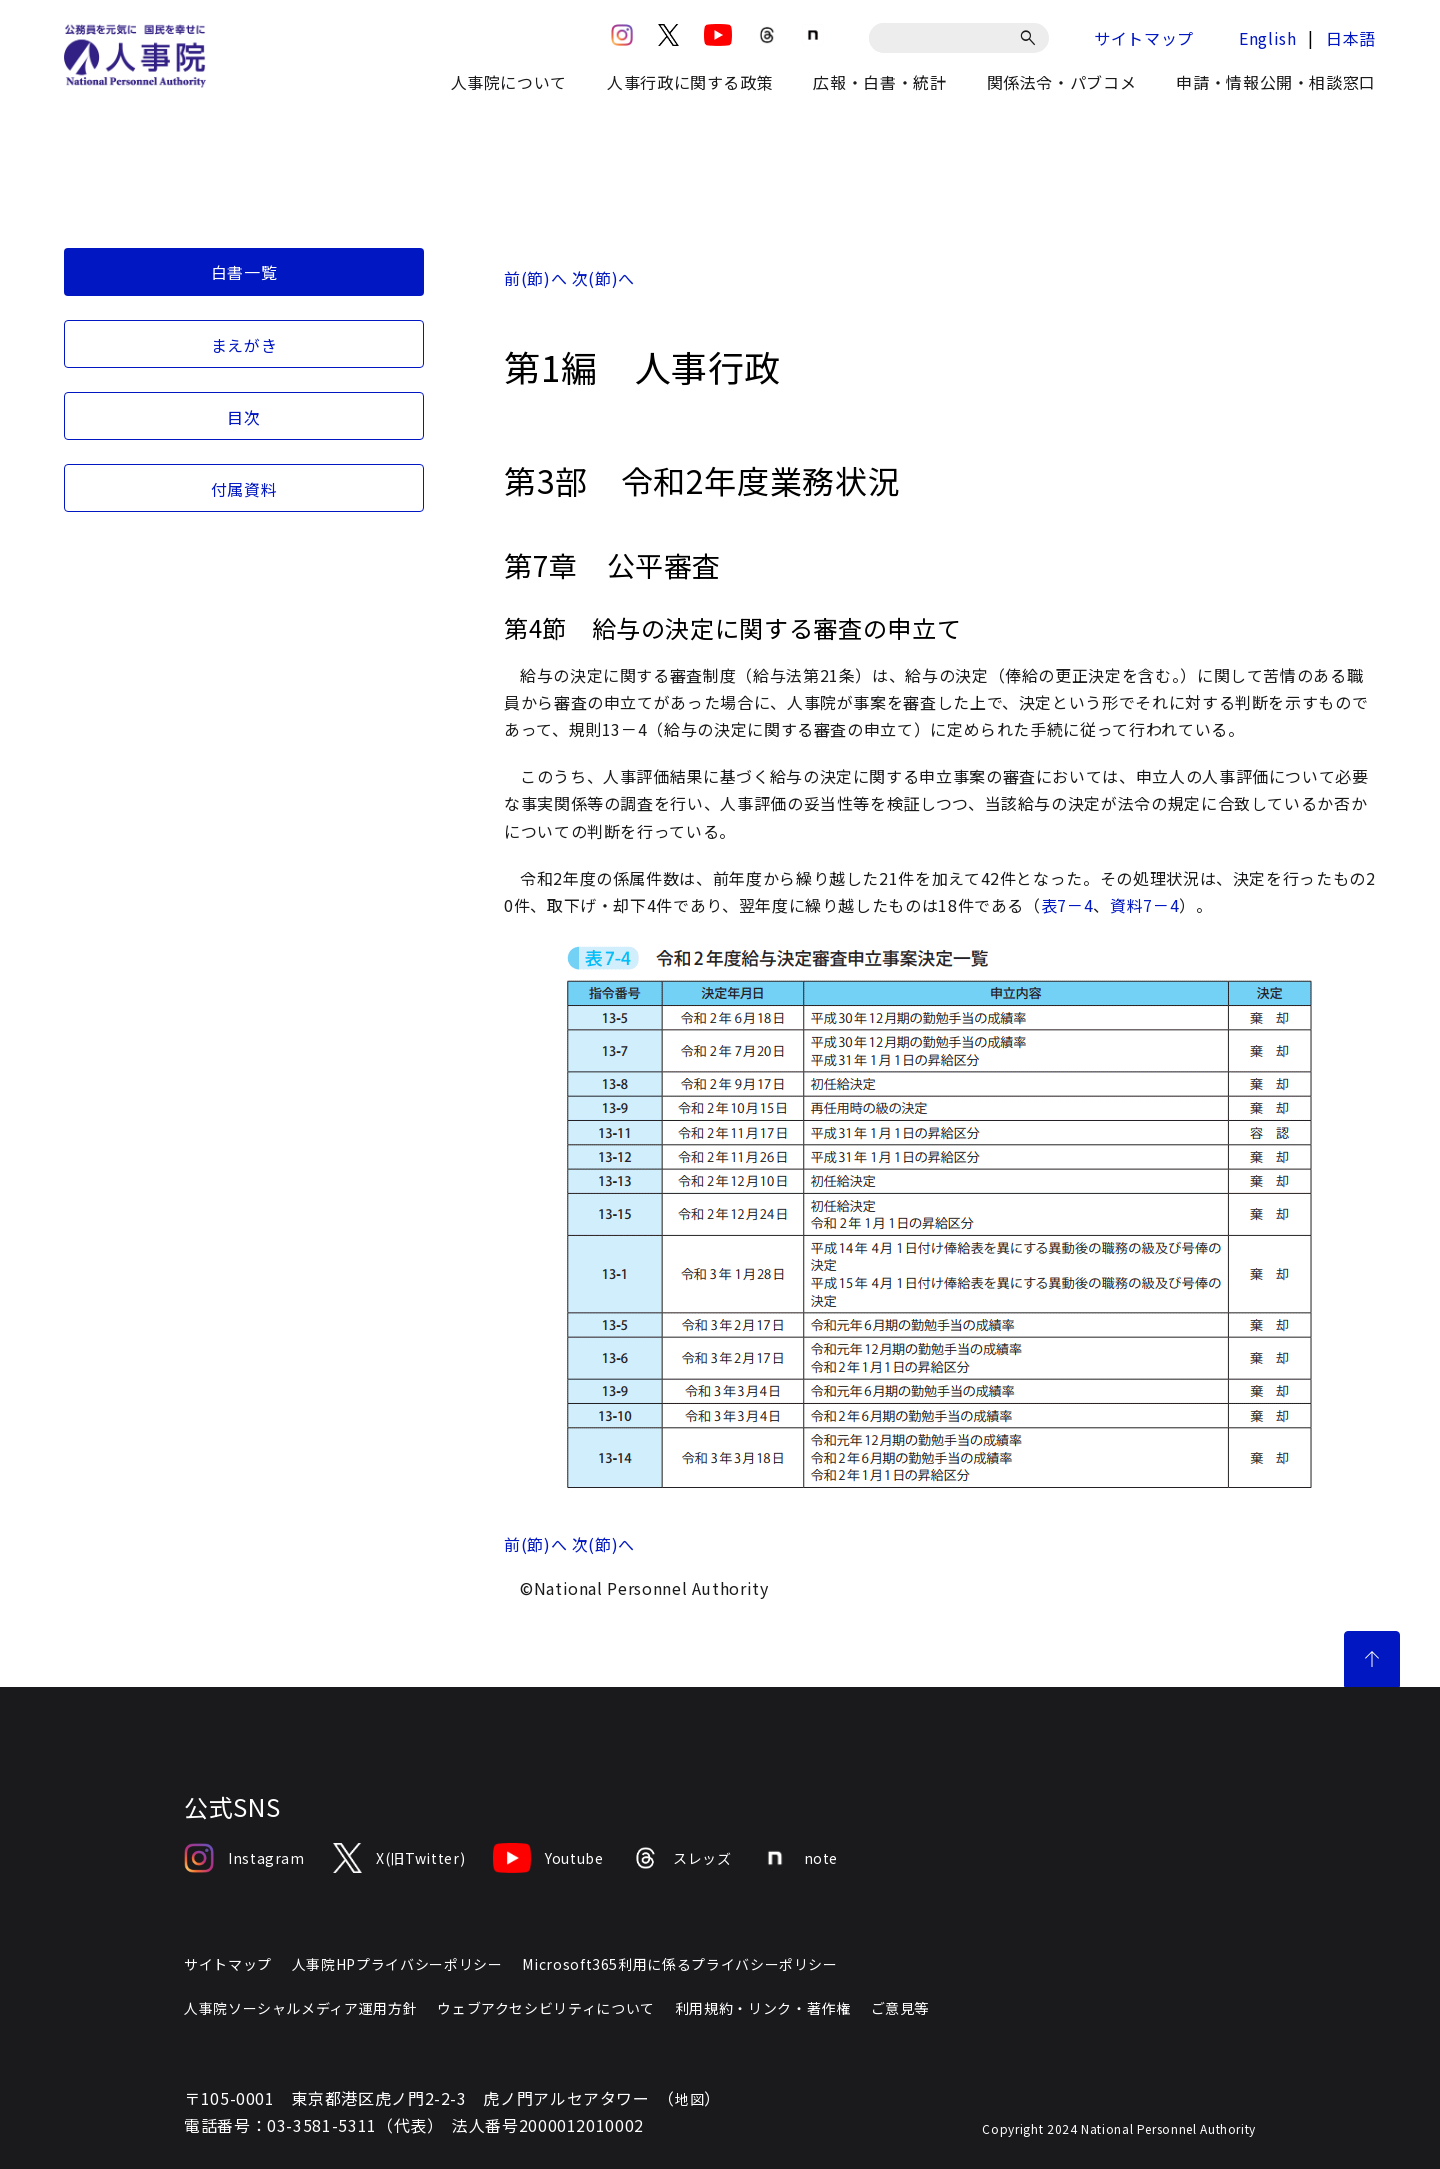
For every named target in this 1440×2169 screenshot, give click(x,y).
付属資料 (244, 489)
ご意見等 (900, 2008)
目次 (243, 417)
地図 (689, 2099)
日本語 (1351, 38)
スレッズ (682, 1858)
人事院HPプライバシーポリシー (397, 1964)
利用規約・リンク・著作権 (763, 2008)
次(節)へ (603, 278)
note (799, 1858)
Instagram (244, 1858)
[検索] (1031, 38)
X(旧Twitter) (399, 1858)
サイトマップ (1144, 38)
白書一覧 (244, 272)
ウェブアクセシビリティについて (546, 2008)
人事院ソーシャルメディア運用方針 (300, 2008)
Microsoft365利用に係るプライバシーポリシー (679, 1964)
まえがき (244, 345)
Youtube (548, 1858)
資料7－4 (1144, 905)
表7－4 (1067, 905)
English (1267, 38)
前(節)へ (535, 278)
